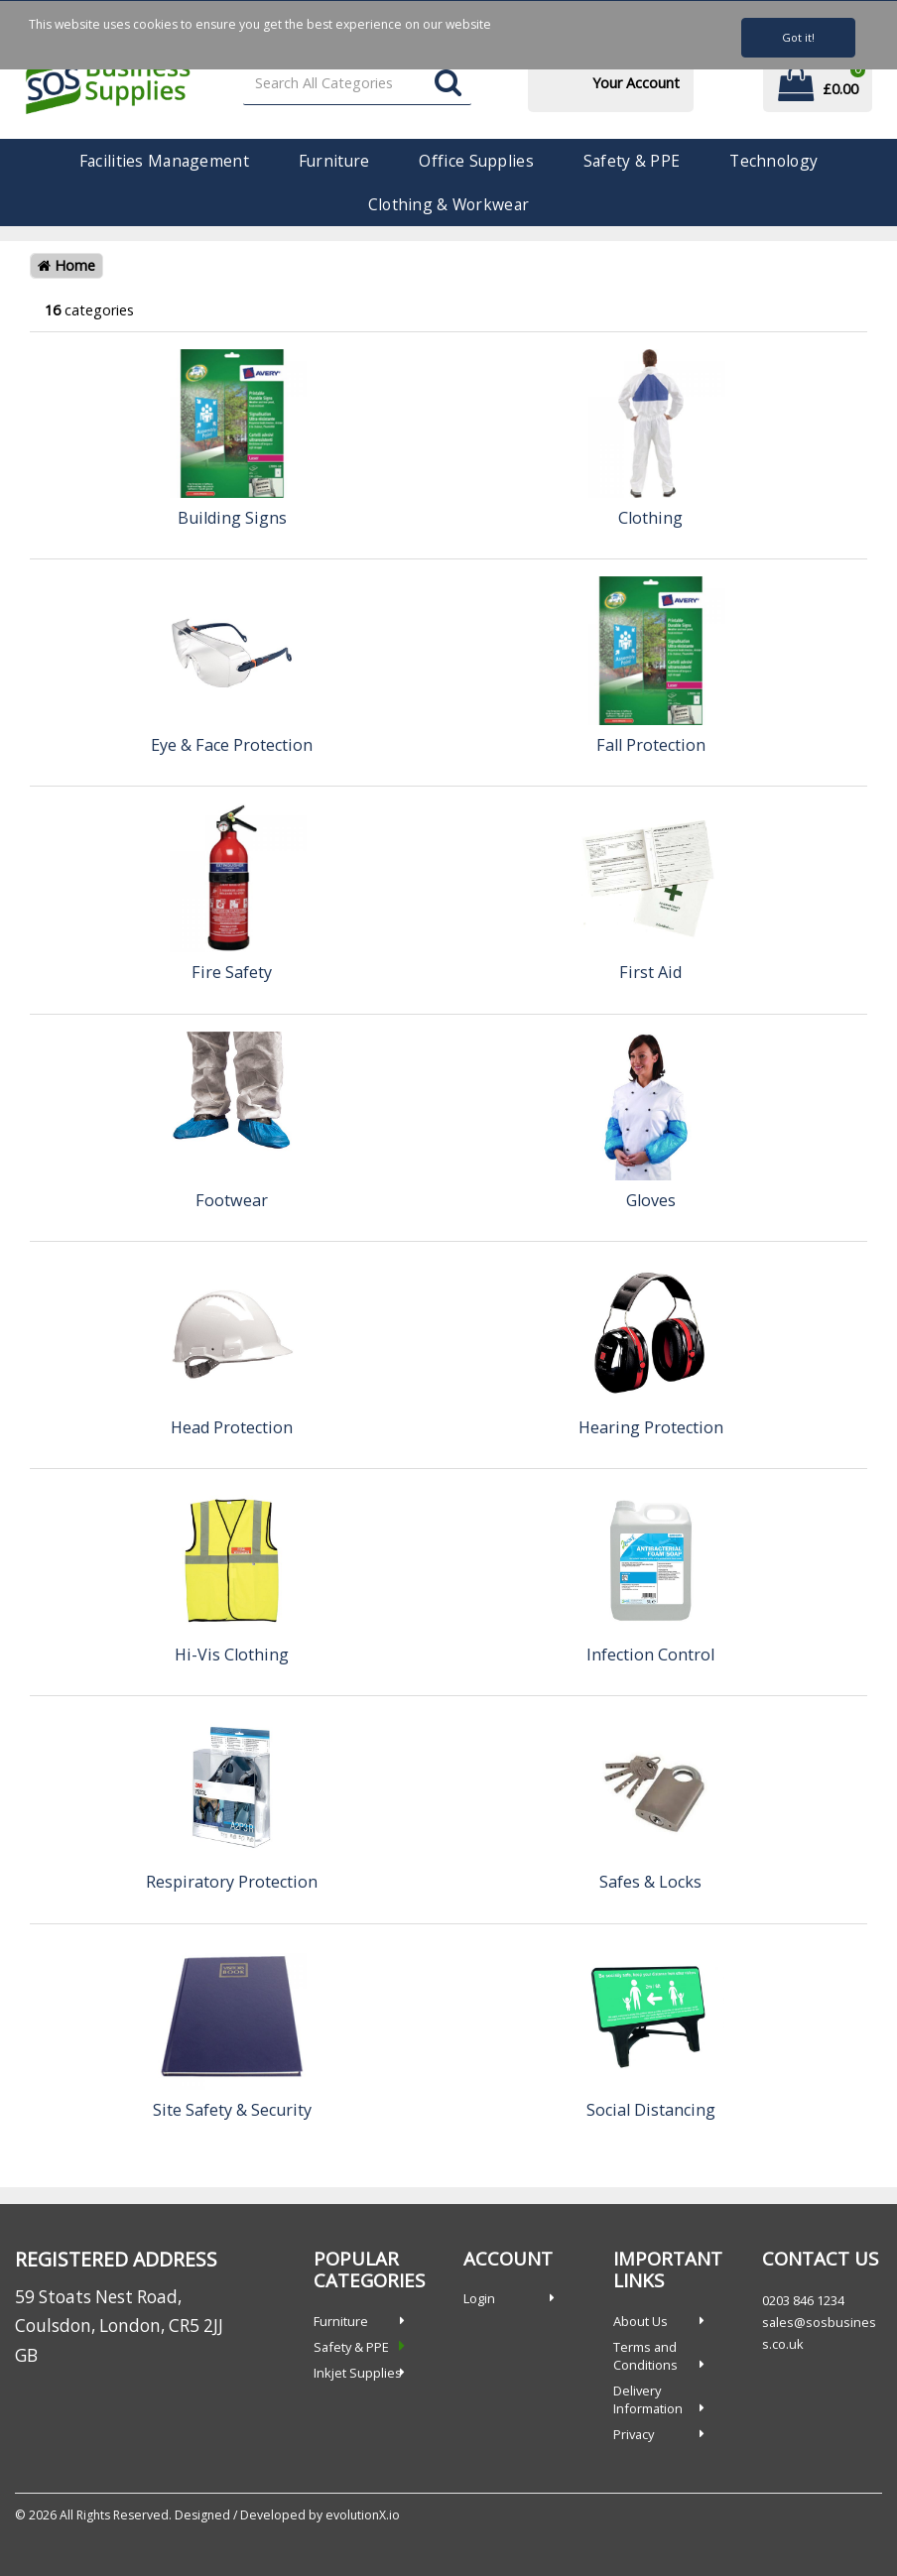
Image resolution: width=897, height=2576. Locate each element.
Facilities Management (164, 161)
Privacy (633, 2434)
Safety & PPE (631, 161)
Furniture (334, 161)
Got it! (798, 37)
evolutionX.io (362, 2515)
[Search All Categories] (357, 83)
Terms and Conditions (645, 2356)
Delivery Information (648, 2399)
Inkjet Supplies (358, 2373)
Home (66, 265)
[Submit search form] (448, 83)
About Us (640, 2321)
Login (479, 2298)
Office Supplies (476, 161)
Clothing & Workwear (448, 204)
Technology (773, 161)
